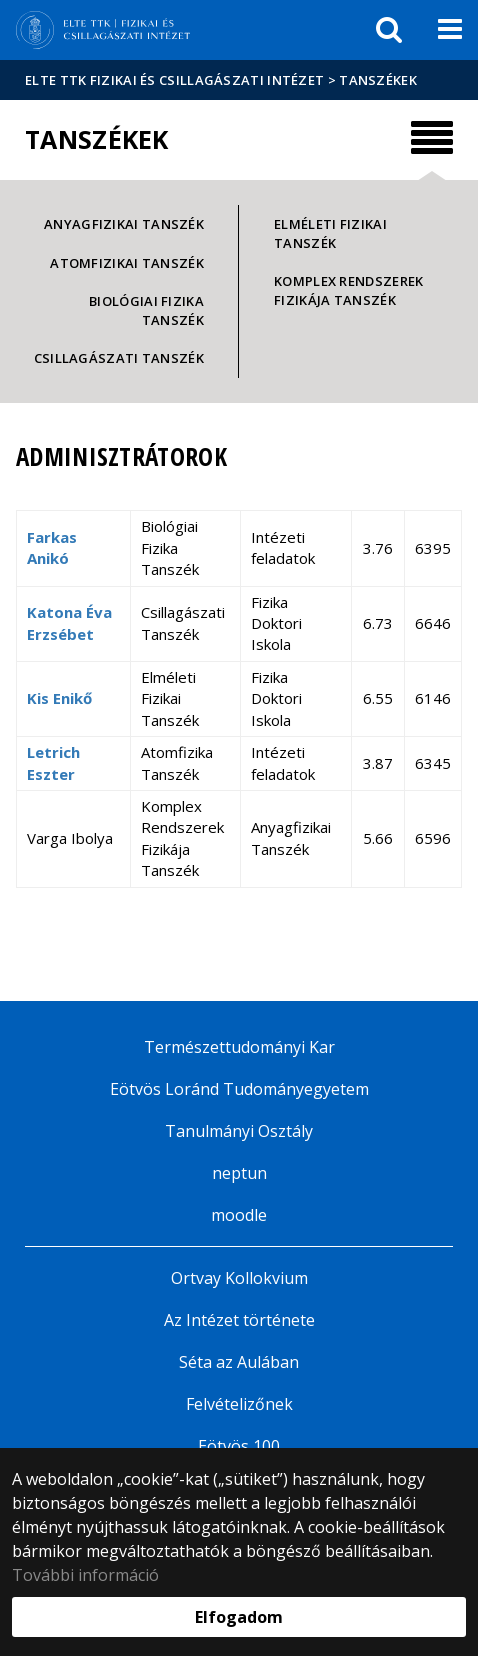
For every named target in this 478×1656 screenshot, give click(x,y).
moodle (239, 1215)
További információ (85, 1575)
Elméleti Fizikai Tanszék (330, 233)
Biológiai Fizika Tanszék (146, 310)
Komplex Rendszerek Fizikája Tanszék (348, 290)
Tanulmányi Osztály (239, 1131)
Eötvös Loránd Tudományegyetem (239, 1089)
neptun (239, 1173)
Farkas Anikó (52, 547)
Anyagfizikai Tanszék (124, 224)
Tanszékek (378, 80)
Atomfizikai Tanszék (127, 263)
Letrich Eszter (53, 762)
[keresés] (389, 30)
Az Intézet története (239, 1320)
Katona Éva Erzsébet (69, 622)
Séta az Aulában (239, 1362)
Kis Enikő (59, 698)
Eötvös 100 (239, 1446)
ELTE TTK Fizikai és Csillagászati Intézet (174, 80)
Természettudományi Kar (239, 1047)
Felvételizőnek (239, 1404)
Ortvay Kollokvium (239, 1278)
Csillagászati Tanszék (119, 358)
